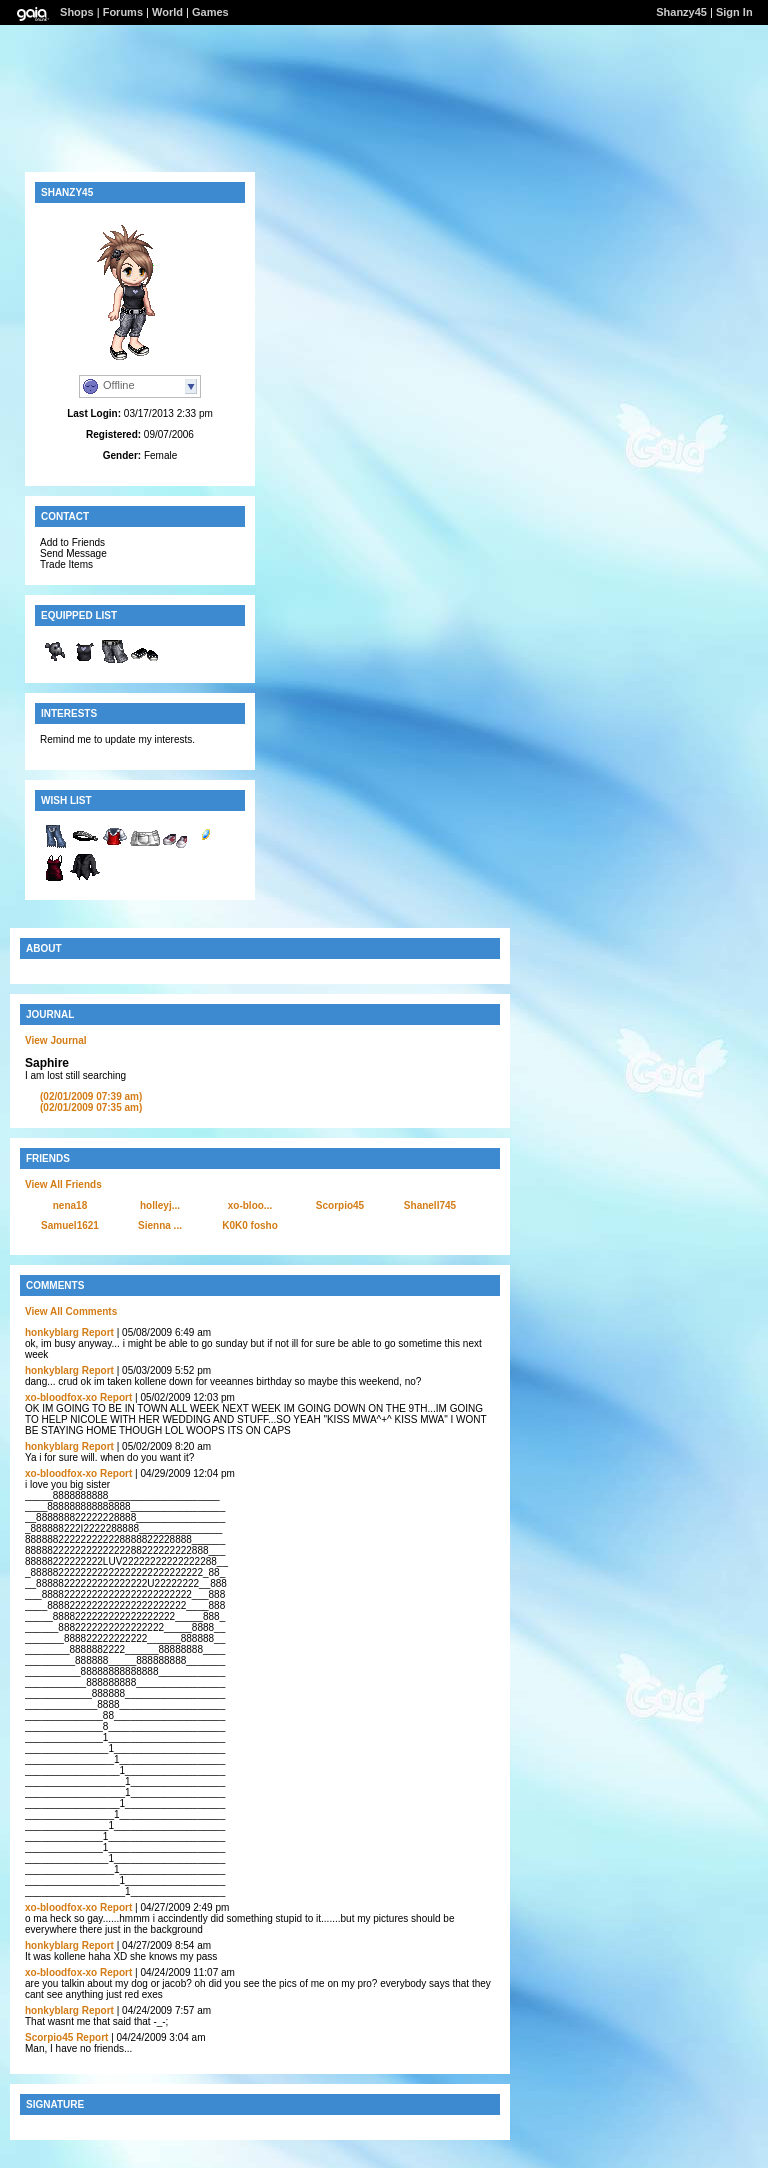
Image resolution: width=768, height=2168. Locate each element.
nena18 (70, 1205)
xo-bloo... (250, 1205)
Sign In (734, 12)
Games (210, 12)
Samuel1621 (70, 1225)
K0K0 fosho (250, 1225)
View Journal (56, 1040)
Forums (123, 12)
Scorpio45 (340, 1205)
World (167, 12)
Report (98, 1332)
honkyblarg (52, 1332)
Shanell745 (430, 1205)
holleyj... (160, 1205)
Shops (77, 12)
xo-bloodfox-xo (61, 1397)
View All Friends (63, 1184)
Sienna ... (160, 1225)
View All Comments (71, 1311)
